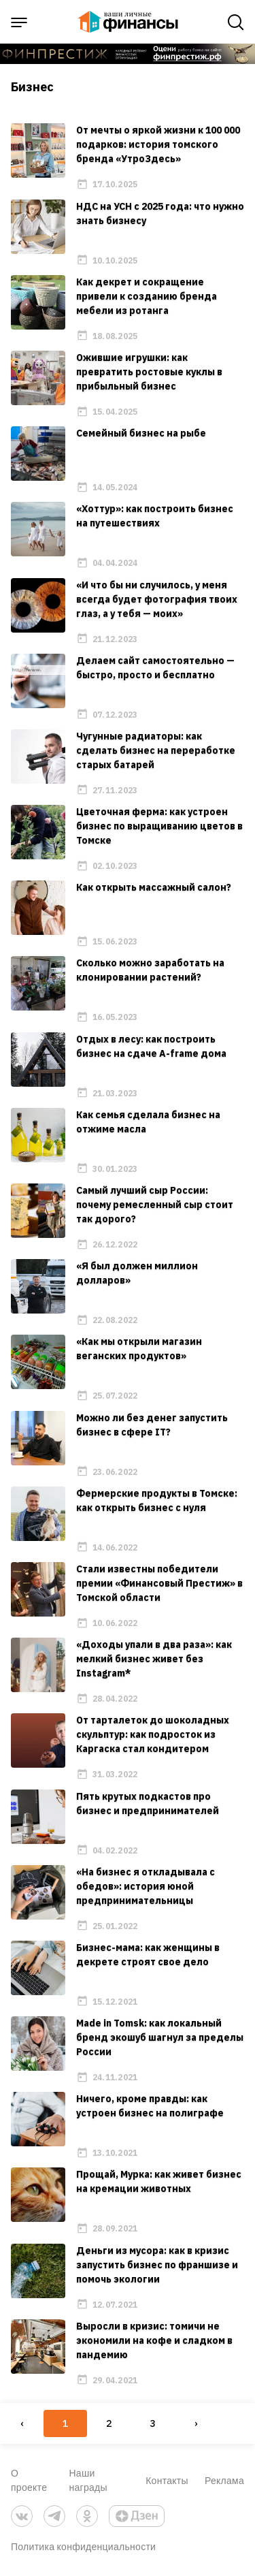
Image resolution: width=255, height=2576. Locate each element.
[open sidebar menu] (19, 22)
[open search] (236, 22)
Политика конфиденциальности (83, 2546)
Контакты (167, 2480)
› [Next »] (195, 2423)
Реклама (224, 2480)
